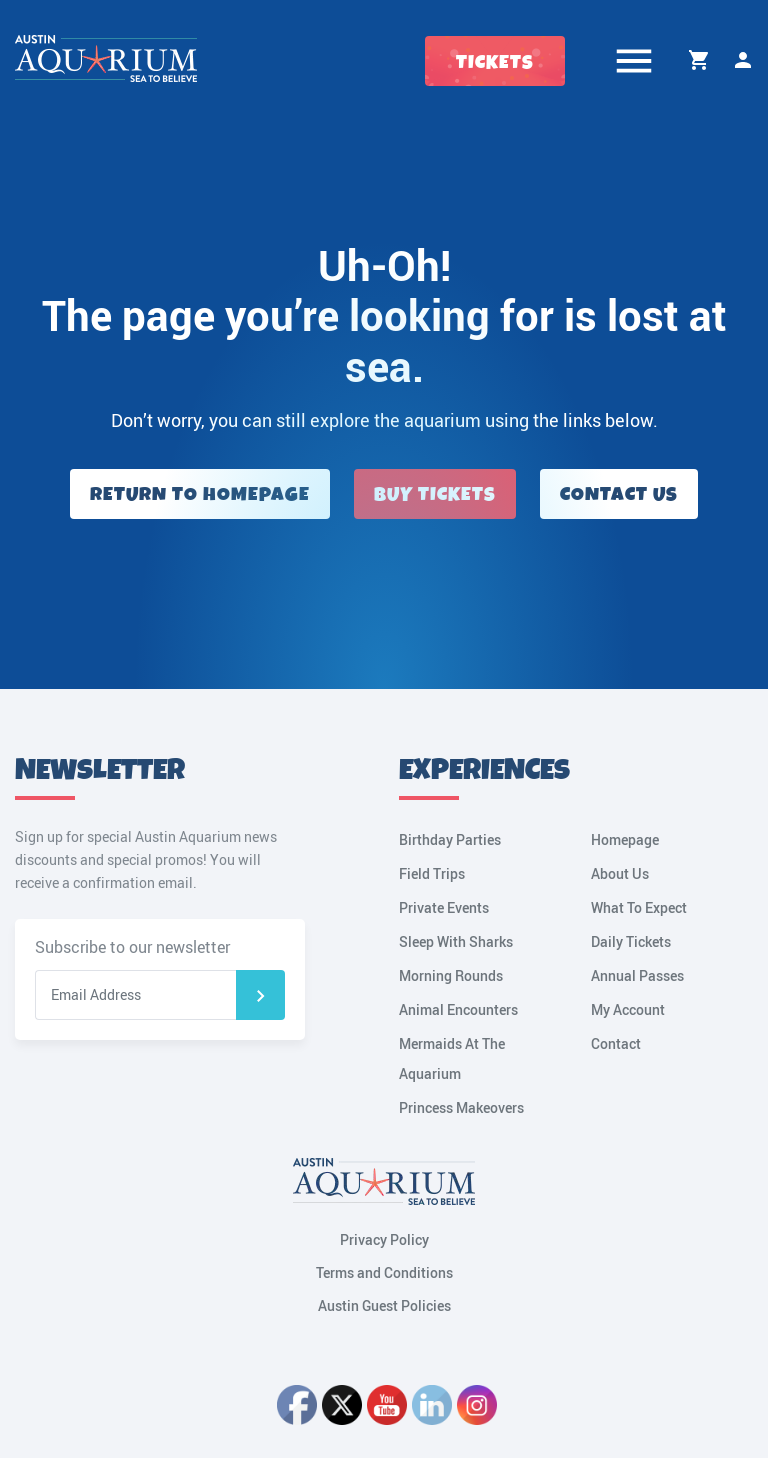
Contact (616, 1043)
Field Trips (432, 873)
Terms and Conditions (384, 1272)
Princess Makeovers (461, 1107)
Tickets (495, 62)
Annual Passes (637, 975)
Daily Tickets (631, 941)
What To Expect (639, 907)
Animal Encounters (458, 1009)
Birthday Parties (450, 839)
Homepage (625, 839)
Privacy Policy (384, 1239)
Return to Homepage (200, 494)
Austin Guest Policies (384, 1305)
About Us (620, 873)
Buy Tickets (435, 494)
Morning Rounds (451, 975)
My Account (743, 60)
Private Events (444, 907)
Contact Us (619, 494)
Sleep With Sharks (456, 941)
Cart (699, 60)
